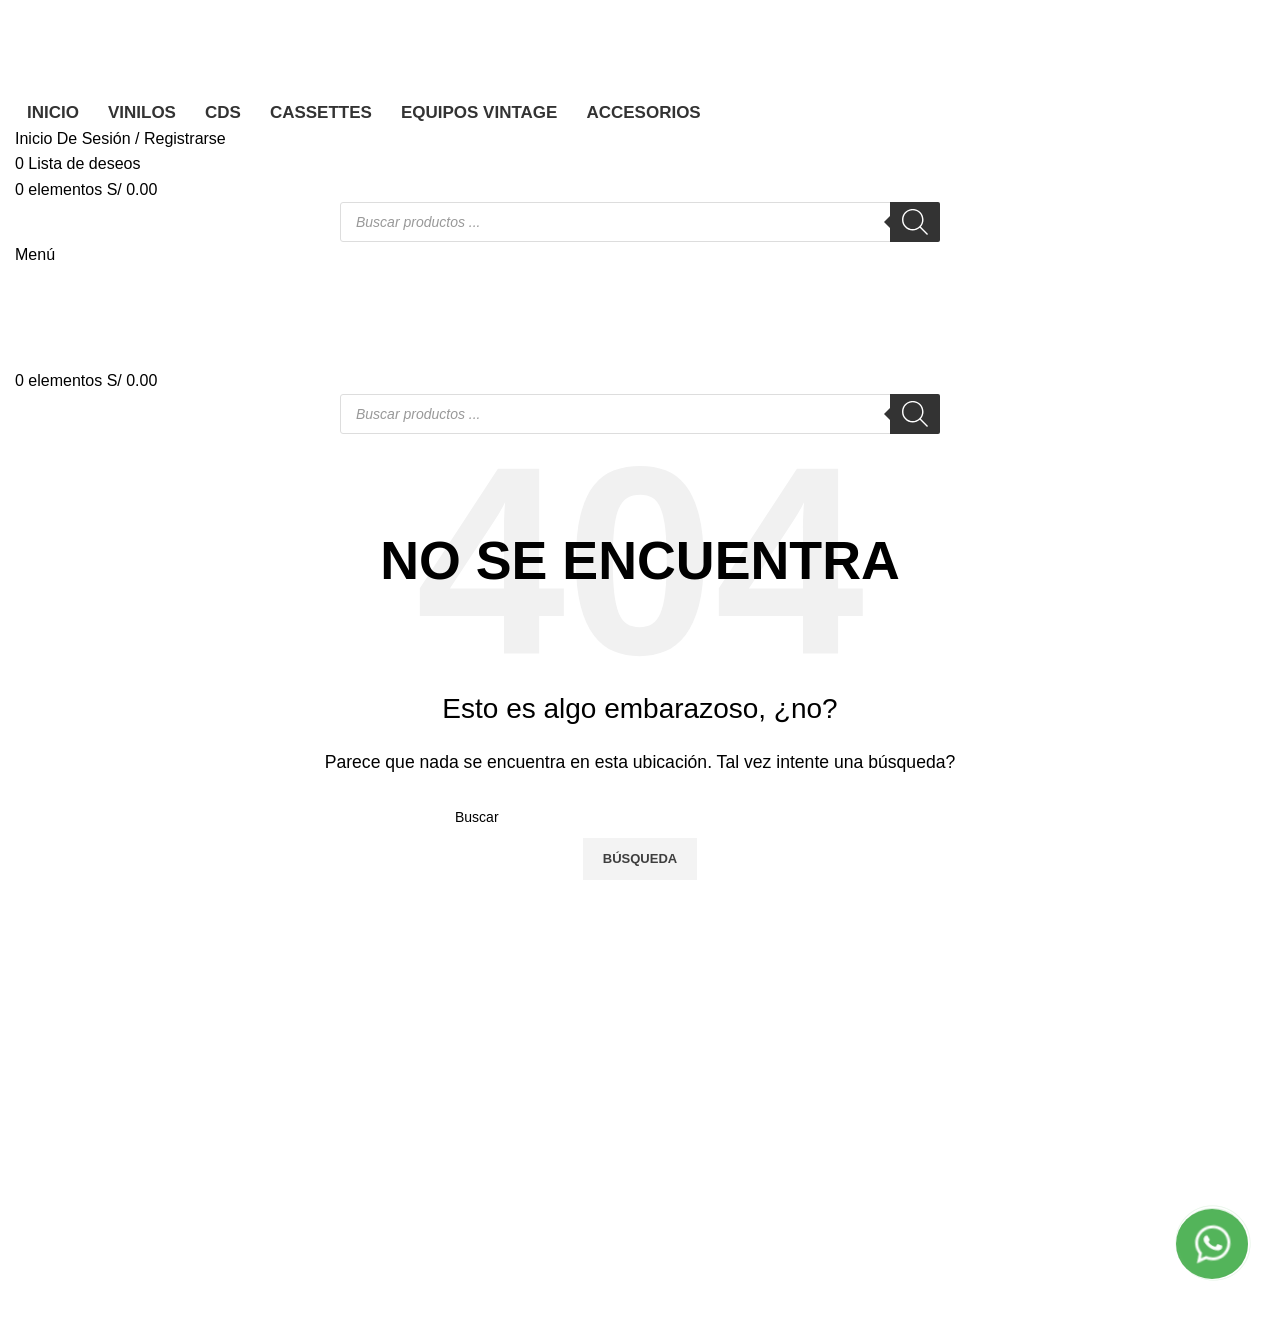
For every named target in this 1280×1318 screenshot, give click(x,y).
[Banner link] (640, 659)
